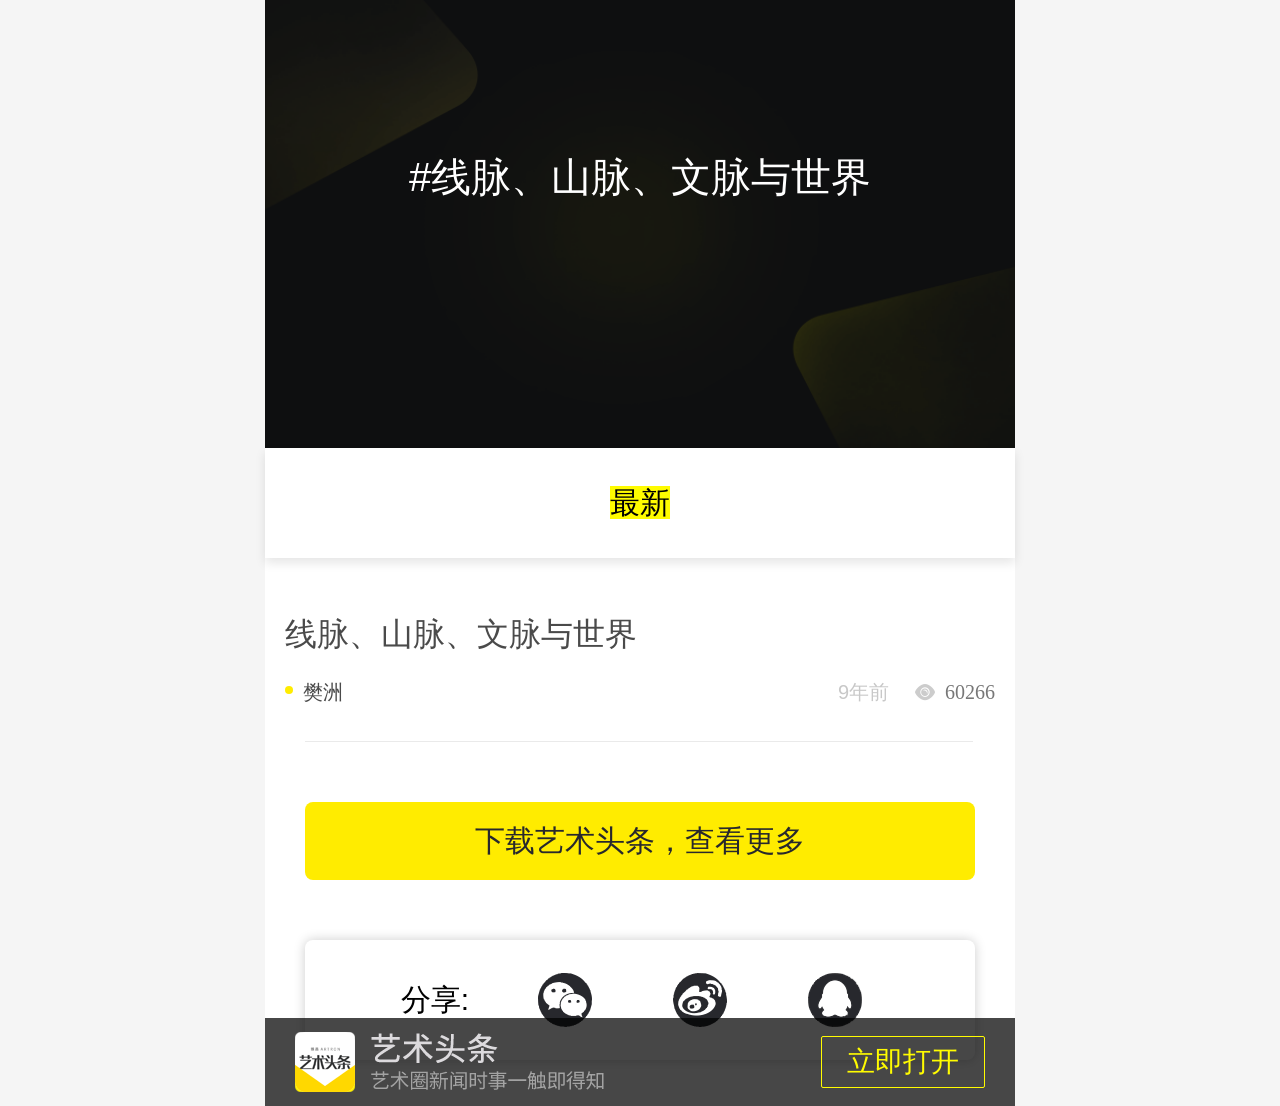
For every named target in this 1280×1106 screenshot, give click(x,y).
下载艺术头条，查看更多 (640, 840)
